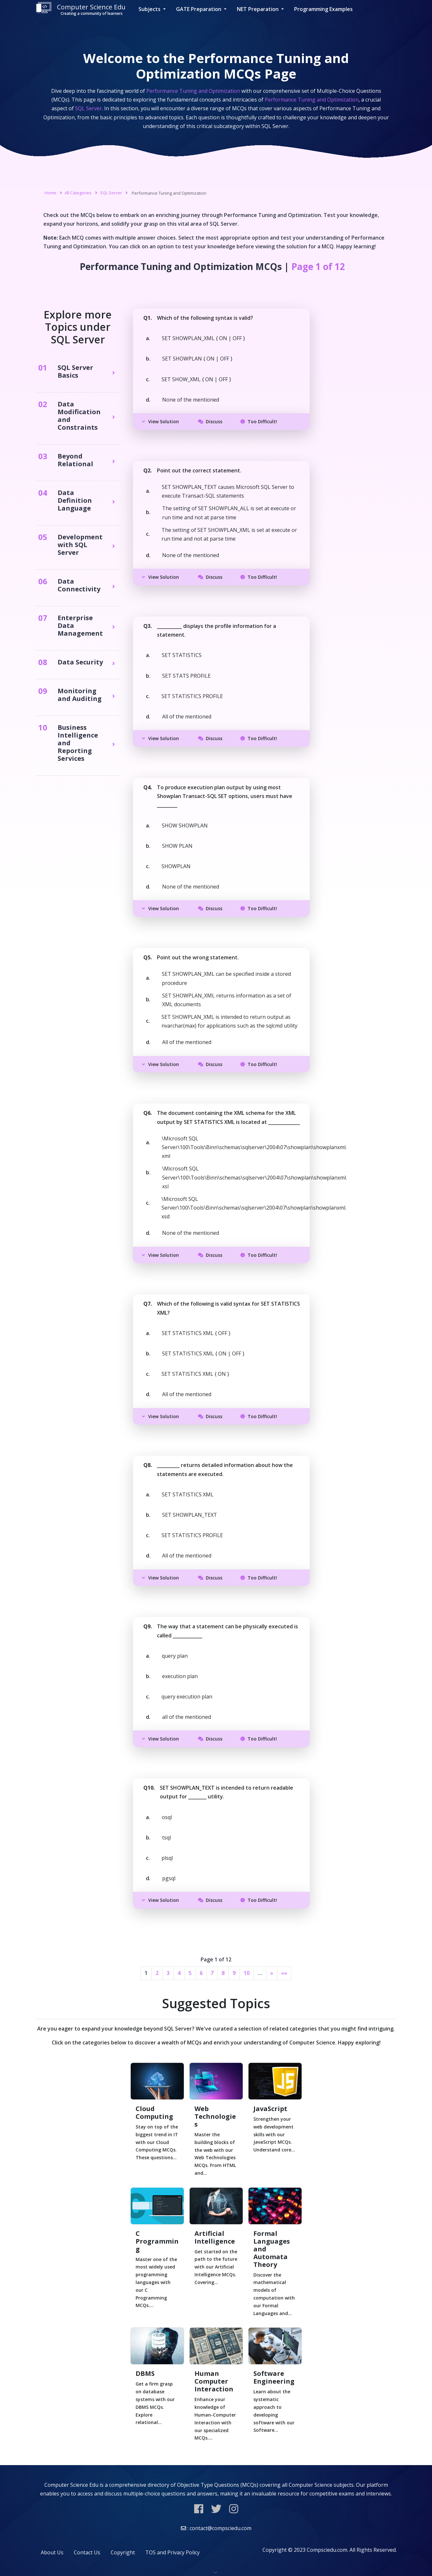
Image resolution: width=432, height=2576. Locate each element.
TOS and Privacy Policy (172, 2552)
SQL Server (111, 193)
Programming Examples (323, 9)
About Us (52, 2552)
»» (284, 1973)
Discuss (210, 421)
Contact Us (87, 2552)
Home (50, 193)
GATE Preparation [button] (199, 9)
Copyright (123, 2552)
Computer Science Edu (81, 9)
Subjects (150, 9)
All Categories (78, 193)
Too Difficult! (258, 421)
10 (246, 1973)
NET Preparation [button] (258, 9)
